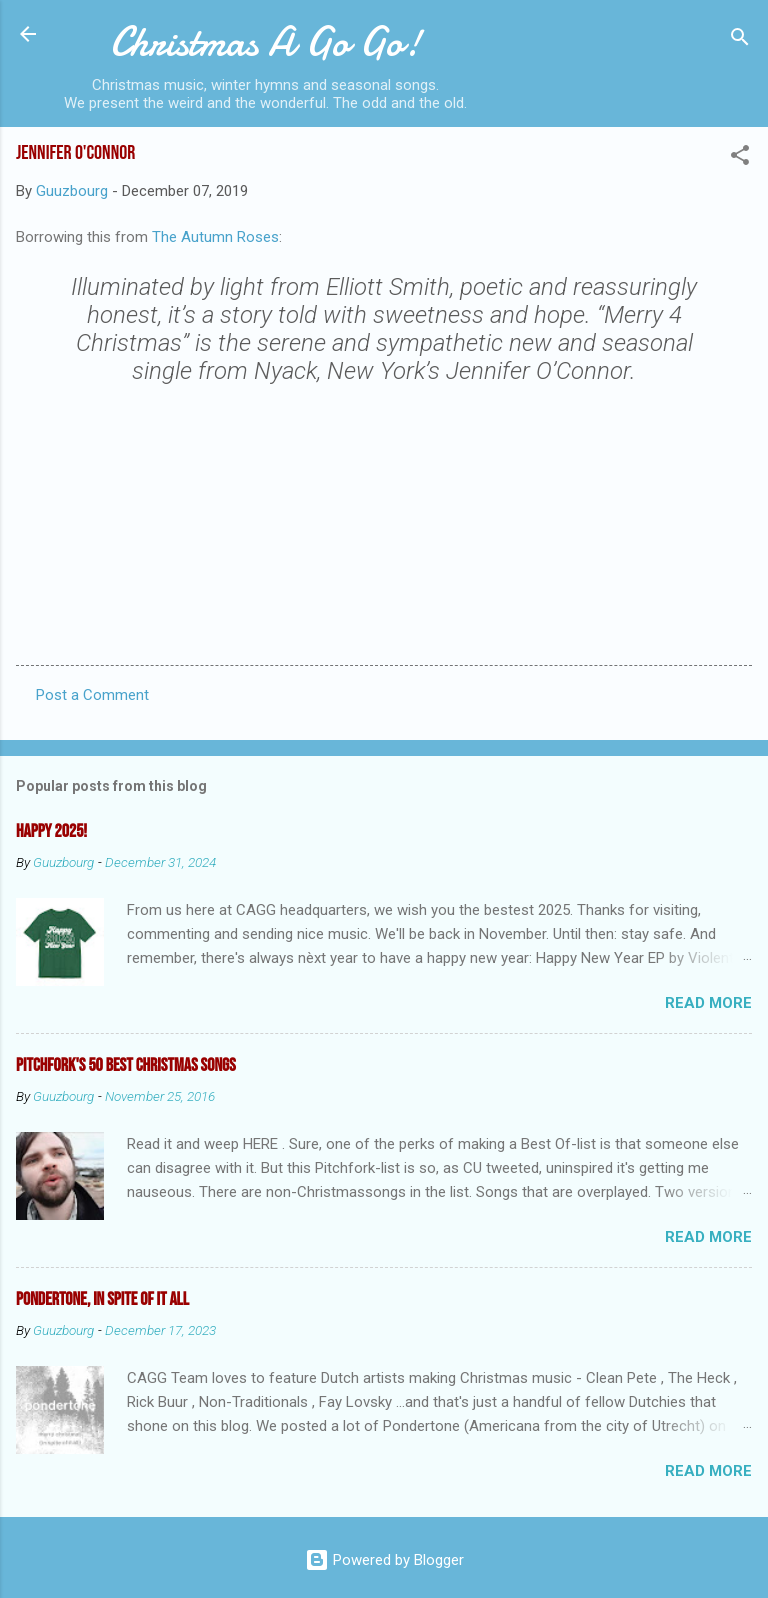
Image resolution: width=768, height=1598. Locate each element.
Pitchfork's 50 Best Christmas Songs (126, 1065)
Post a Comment (92, 695)
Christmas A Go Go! (265, 42)
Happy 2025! (51, 831)
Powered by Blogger (384, 1560)
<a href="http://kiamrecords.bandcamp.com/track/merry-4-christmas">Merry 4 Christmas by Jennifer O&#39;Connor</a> (384, 517)
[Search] (740, 40)
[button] (740, 158)
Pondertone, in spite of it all (102, 1299)
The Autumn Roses (215, 237)
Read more (708, 1003)
